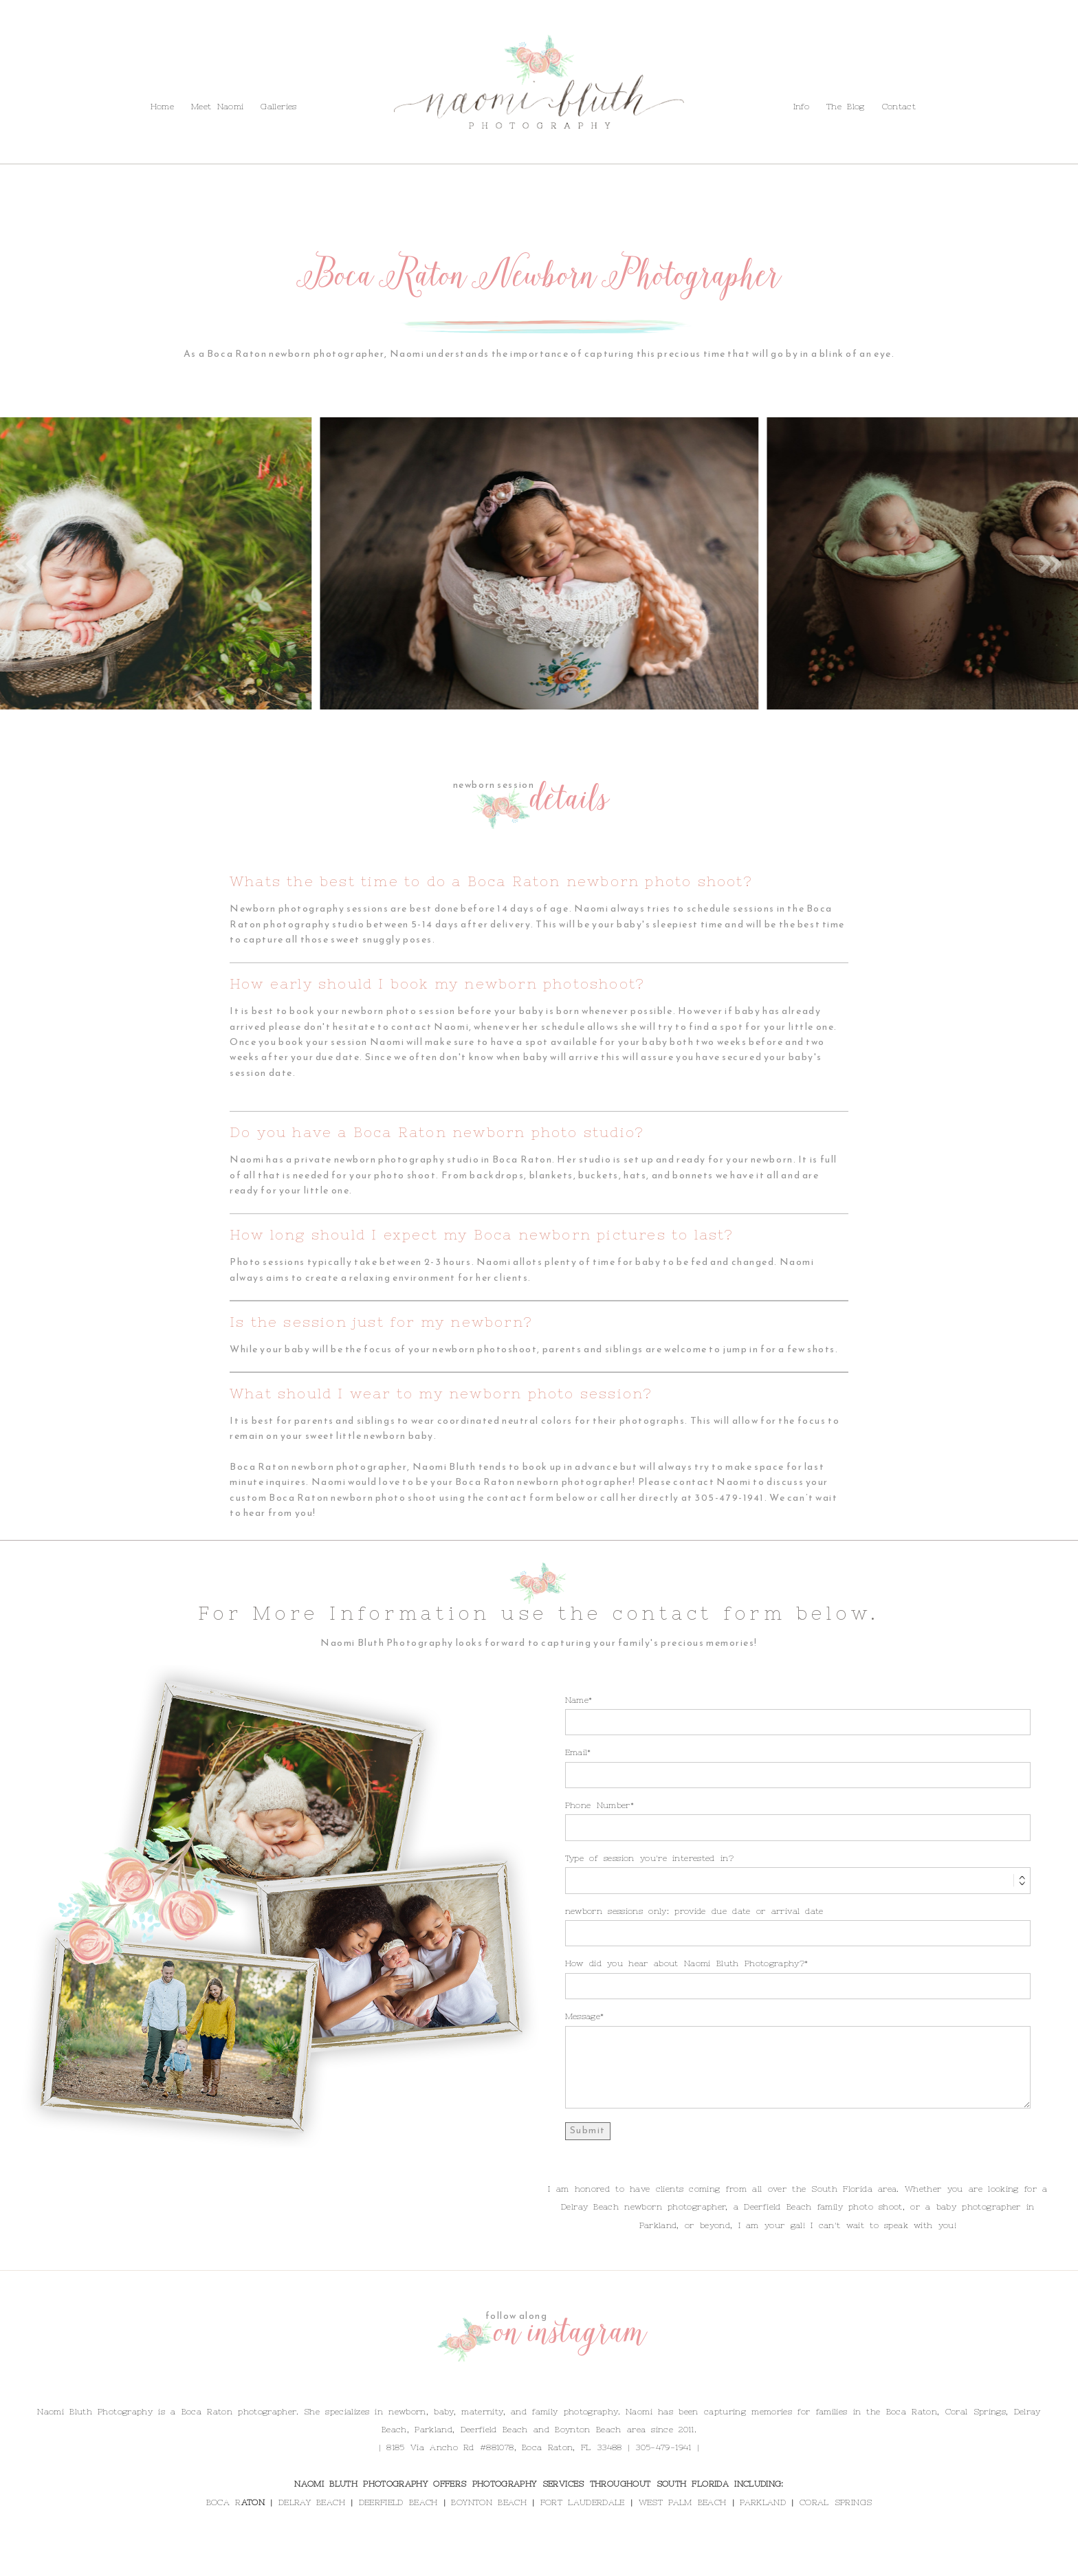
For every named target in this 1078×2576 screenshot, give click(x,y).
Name (576, 1700)
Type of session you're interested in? (649, 1858)
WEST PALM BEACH (683, 2502)
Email (576, 1752)
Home (162, 106)
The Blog (117, 75)
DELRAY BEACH (311, 2502)
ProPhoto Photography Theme (628, 2561)
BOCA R (223, 2502)
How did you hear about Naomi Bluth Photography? (685, 1963)
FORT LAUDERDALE (582, 2502)
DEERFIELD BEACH (398, 2502)
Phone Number (597, 1805)
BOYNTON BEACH (488, 2502)
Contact (167, 75)
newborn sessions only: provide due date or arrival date (694, 1911)
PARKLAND (763, 2502)
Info (76, 75)
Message (583, 2016)
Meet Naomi (217, 106)
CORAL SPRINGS (836, 2502)
